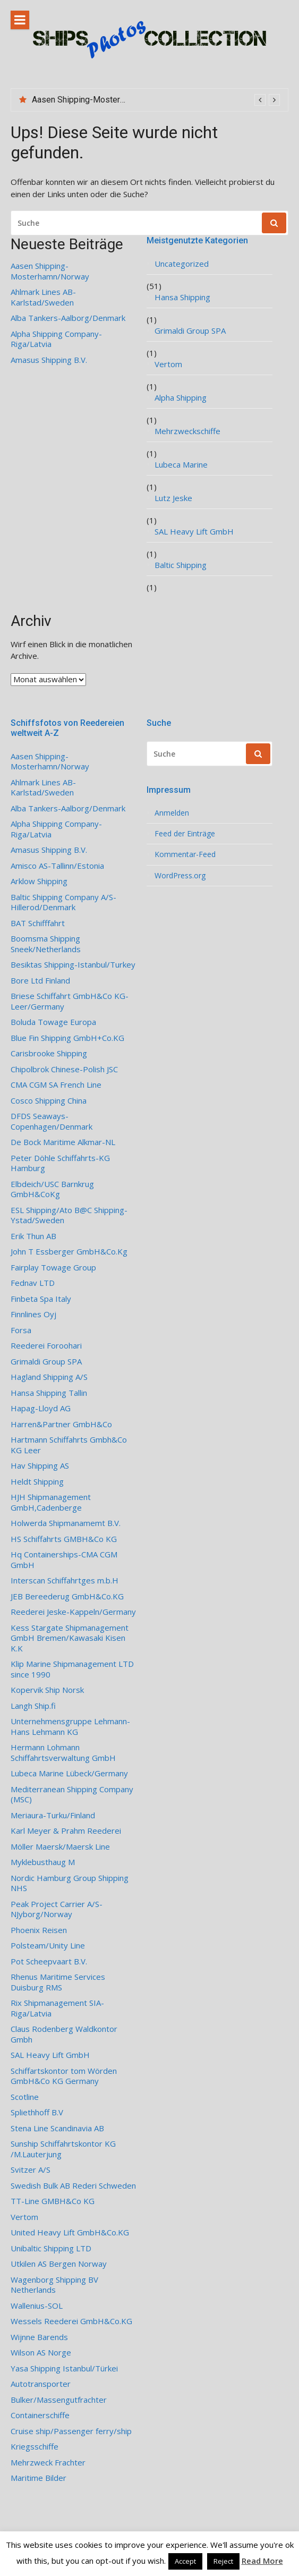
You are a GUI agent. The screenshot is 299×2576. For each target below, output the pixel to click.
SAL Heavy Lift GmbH (194, 532)
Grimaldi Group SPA (190, 331)
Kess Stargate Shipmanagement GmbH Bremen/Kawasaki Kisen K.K (70, 1638)
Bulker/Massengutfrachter (59, 2400)
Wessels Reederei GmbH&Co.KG (71, 2321)
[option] (156, 100)
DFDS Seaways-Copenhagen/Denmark (51, 1121)
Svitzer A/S (30, 2170)
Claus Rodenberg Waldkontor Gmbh (64, 2034)
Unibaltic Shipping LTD (51, 2248)
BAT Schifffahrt (38, 923)
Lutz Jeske (173, 498)
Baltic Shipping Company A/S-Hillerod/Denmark (63, 902)
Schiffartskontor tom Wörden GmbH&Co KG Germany (64, 2076)
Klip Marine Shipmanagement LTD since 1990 (72, 1669)
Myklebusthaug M (43, 1862)
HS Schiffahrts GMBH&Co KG (64, 1539)
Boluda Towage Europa (53, 1022)
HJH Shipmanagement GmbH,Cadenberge (51, 1502)
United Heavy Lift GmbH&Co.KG (70, 2232)
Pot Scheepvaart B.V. (49, 1961)
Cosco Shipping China (49, 1101)
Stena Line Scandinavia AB (57, 2128)
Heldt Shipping (37, 1482)
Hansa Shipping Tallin (49, 1393)
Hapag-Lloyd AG (41, 1408)
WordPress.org (180, 875)
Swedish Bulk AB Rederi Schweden (73, 2186)
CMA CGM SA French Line (56, 1085)
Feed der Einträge (185, 833)
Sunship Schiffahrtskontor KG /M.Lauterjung (63, 2149)
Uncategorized (182, 264)
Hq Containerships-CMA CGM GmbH (64, 1559)
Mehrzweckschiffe (187, 431)
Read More (262, 2560)
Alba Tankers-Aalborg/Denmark (68, 318)
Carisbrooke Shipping (49, 1053)
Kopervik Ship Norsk (47, 1690)
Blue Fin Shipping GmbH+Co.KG (67, 1038)
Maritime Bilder (38, 2478)
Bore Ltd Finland (40, 981)
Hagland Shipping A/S (49, 1377)
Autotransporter (41, 2384)
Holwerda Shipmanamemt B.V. (66, 1523)
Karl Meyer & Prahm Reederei (66, 1831)
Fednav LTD (33, 1283)
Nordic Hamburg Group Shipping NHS (70, 1883)
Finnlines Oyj (33, 1314)
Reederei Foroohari (46, 1346)
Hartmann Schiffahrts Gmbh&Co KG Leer (69, 1445)
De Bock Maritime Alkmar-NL (63, 1142)
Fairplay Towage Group (53, 1267)
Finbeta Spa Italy (41, 1299)
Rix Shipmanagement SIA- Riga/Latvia (57, 2008)
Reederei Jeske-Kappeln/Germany (73, 1612)
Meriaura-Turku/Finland (53, 1815)
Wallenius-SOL (37, 2306)
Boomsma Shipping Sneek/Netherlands (46, 944)
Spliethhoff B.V (37, 2112)
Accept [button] (185, 2561)
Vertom (168, 364)
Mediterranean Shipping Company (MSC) (72, 1794)
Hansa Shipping (182, 297)
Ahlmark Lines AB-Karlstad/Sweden (43, 297)
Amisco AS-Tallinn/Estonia (57, 866)
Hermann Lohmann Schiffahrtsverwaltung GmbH (63, 1752)
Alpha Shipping (181, 398)
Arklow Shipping (39, 881)
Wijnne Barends (39, 2337)
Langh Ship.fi (33, 1706)
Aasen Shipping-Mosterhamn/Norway (102, 100)
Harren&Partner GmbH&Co (61, 1424)
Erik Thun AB (33, 1236)
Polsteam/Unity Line (48, 1946)
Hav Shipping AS (40, 1466)
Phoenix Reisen (39, 1930)
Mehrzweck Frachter (48, 2463)
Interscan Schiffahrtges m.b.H (64, 1580)
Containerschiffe (40, 2415)
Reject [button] (223, 2561)
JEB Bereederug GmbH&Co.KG (67, 1596)
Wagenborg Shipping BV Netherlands (54, 2285)
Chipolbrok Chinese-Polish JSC (64, 1069)
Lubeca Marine (181, 465)
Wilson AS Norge (41, 2353)
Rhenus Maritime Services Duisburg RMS (58, 1982)
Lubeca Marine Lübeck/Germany (69, 1773)
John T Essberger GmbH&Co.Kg (69, 1252)
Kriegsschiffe (34, 2447)
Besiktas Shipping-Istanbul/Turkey (73, 965)
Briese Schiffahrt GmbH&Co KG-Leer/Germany (70, 1001)
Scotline (25, 2097)
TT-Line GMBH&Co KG (53, 2201)
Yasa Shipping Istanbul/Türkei (64, 2368)
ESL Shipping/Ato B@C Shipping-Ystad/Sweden (69, 1215)
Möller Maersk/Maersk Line (60, 1847)
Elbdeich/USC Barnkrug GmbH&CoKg (52, 1189)
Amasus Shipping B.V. (49, 360)
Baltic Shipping (181, 565)
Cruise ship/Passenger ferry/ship (71, 2431)
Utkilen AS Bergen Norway (59, 2264)
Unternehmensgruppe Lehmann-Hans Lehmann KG (70, 1726)
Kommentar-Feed (185, 854)
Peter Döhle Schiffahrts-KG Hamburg (60, 1163)
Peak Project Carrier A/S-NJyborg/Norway (56, 1909)
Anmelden (172, 813)
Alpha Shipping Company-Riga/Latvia (56, 339)
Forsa (21, 1330)
